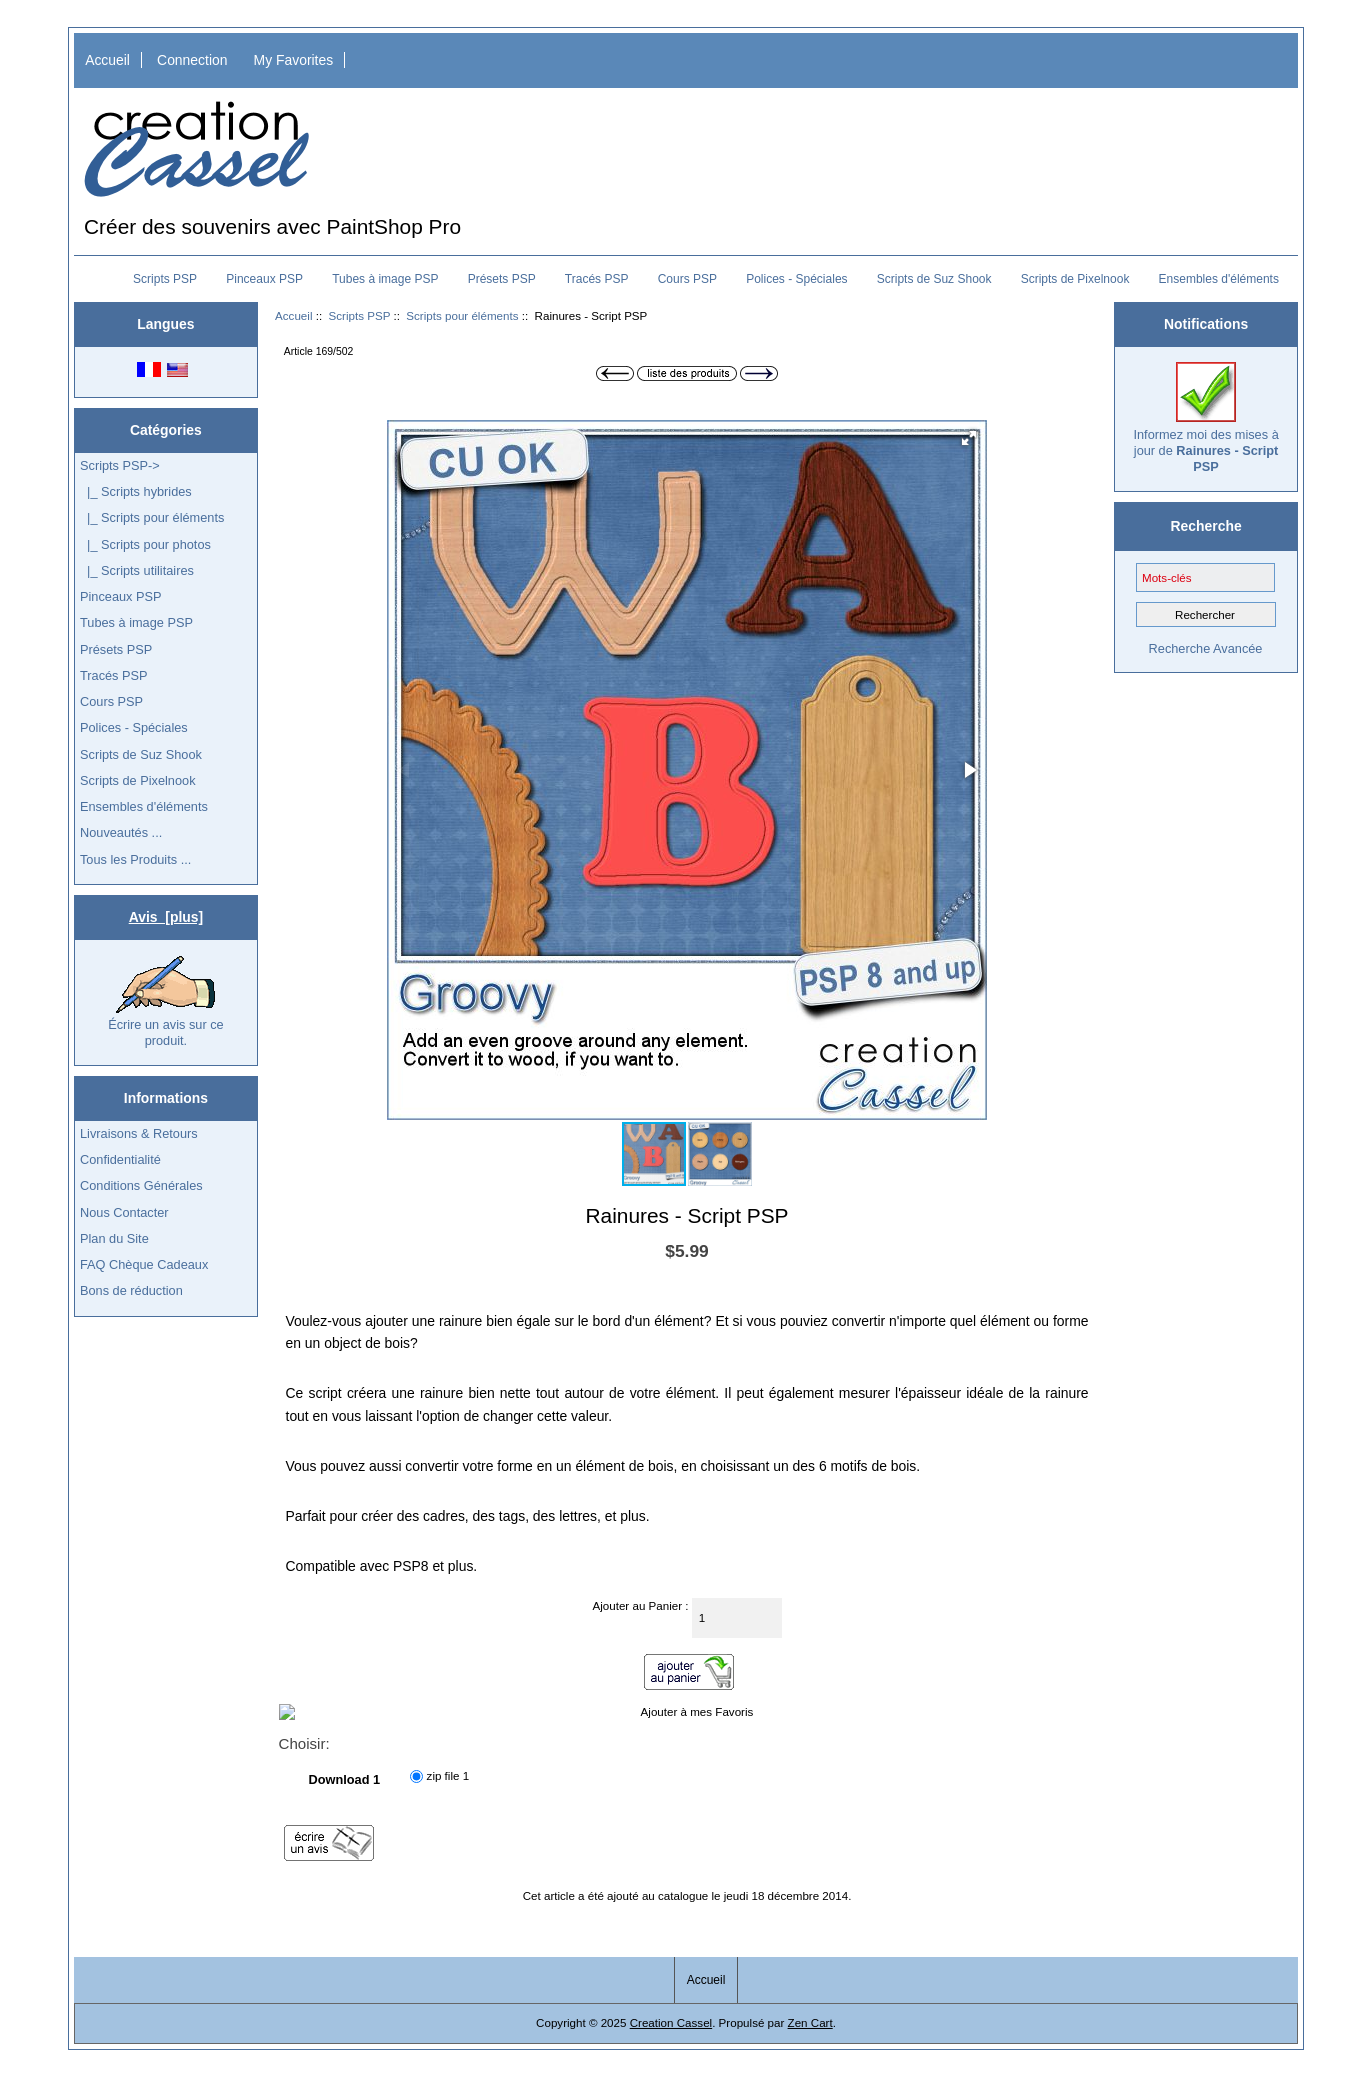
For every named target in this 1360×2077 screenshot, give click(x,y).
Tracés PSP (597, 279)
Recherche (1206, 526)
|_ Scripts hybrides (136, 491)
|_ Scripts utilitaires (137, 570)
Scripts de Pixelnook (1075, 279)
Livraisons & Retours (139, 1133)
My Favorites (294, 60)
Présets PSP (502, 279)
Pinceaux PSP (264, 279)
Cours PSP (687, 279)
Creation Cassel (671, 2022)
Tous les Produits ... (135, 859)
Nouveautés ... (121, 832)
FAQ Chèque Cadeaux (144, 1264)
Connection (192, 60)
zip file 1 (448, 1775)
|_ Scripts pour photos (145, 544)
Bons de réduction (131, 1290)
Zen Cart (810, 2022)
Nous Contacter (124, 1212)
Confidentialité (120, 1159)
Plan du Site (114, 1238)
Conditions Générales (141, 1185)
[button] (969, 438)
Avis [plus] (166, 917)
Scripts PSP (360, 315)
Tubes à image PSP (385, 279)
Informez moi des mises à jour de (1205, 418)
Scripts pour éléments (462, 315)
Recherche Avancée (1206, 648)
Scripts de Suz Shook (934, 279)
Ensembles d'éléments (1219, 279)
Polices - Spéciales (796, 279)
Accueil (107, 60)
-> (120, 465)
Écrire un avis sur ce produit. (166, 1002)
